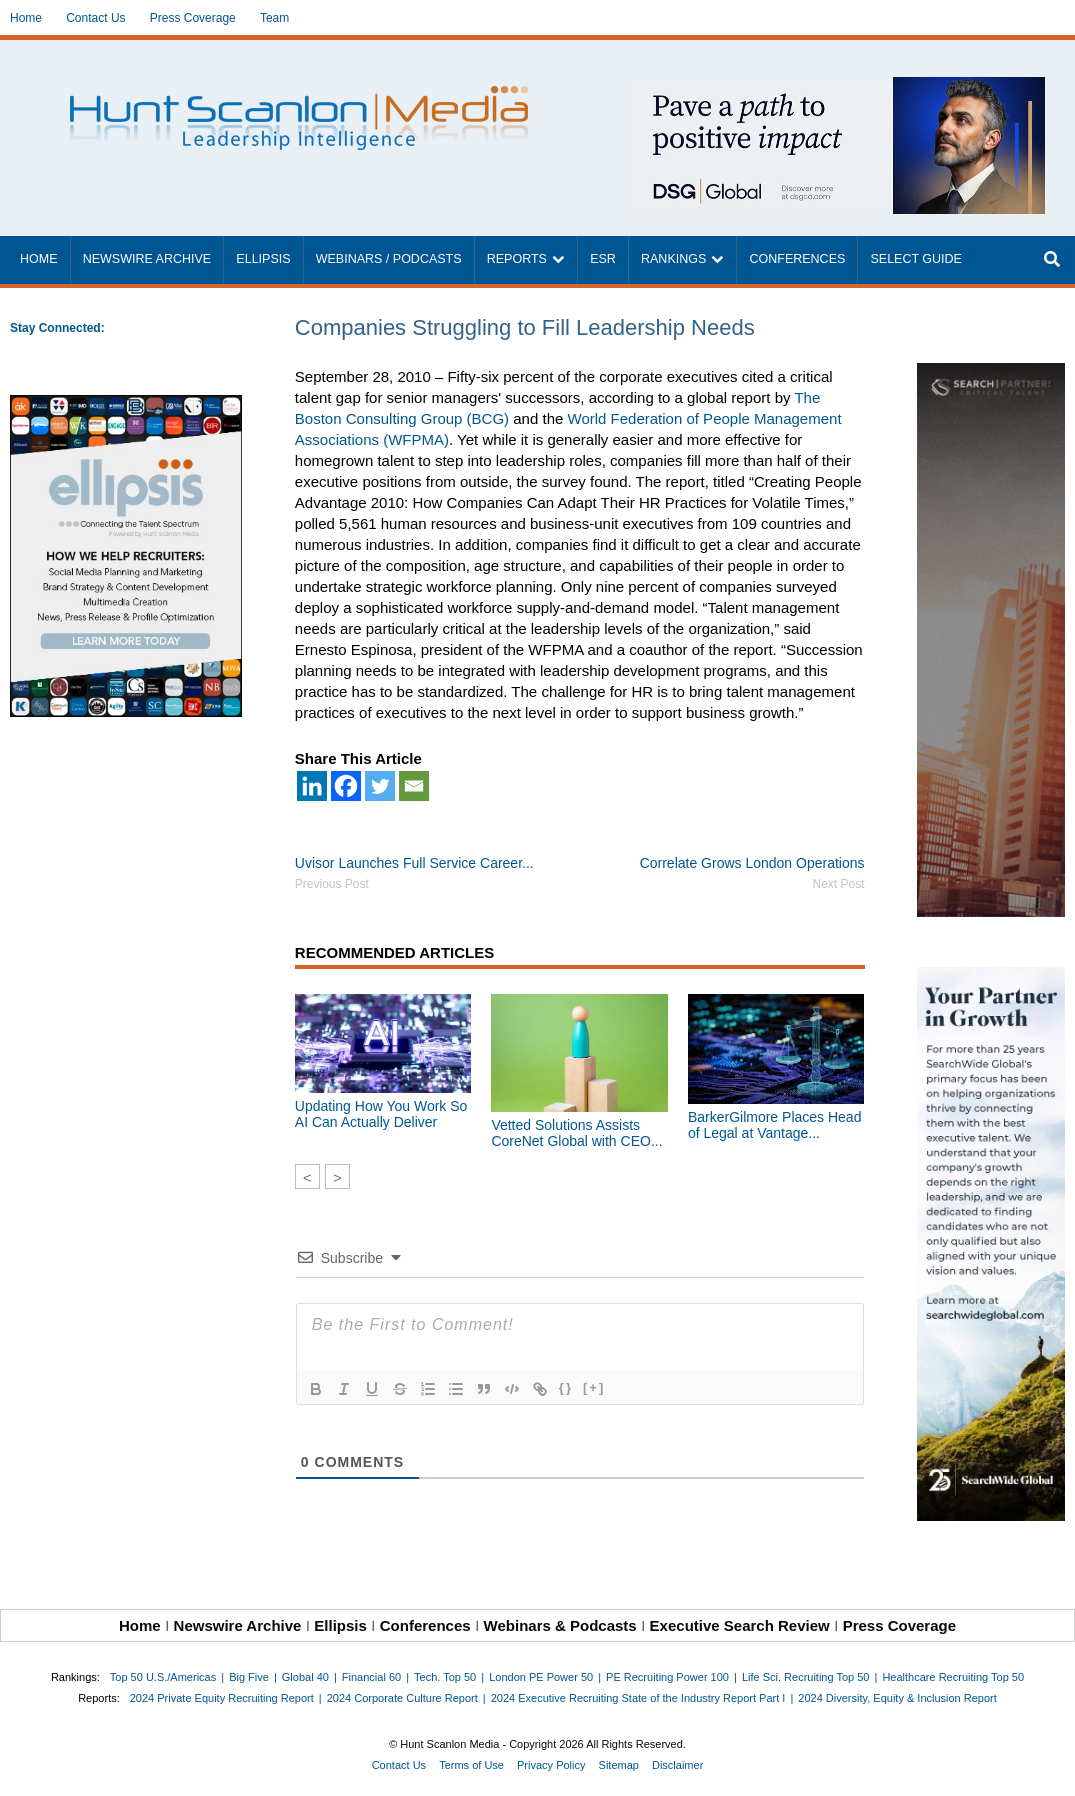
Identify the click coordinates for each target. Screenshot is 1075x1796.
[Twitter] (380, 786)
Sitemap (619, 1765)
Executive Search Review (740, 1625)
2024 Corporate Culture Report (402, 1698)
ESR (603, 259)
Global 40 (305, 1677)
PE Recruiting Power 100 (667, 1677)
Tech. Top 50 (445, 1677)
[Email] (414, 786)
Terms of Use (471, 1765)
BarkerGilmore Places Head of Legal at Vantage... (775, 1125)
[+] (594, 1387)
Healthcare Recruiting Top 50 (953, 1677)
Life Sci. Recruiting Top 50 (806, 1677)
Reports (517, 259)
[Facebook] (346, 786)
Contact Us (95, 18)
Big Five (249, 1677)
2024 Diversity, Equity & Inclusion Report (897, 1698)
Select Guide (915, 259)
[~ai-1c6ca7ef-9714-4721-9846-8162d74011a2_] (835, 87)
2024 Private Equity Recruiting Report (222, 1698)
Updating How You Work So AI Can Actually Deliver (381, 1114)
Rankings (673, 259)
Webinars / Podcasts (389, 259)
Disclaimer (677, 1765)
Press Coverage (193, 18)
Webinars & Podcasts (560, 1625)
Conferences (797, 259)
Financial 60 (371, 1677)
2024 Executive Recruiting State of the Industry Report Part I (638, 1698)
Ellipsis (263, 259)
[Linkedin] (312, 786)
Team (274, 18)
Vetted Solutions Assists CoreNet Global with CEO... (576, 1133)
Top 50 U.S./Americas (163, 1677)
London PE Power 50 (541, 1677)
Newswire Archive (147, 259)
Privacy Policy (551, 1765)
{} (566, 1387)
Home (26, 18)
